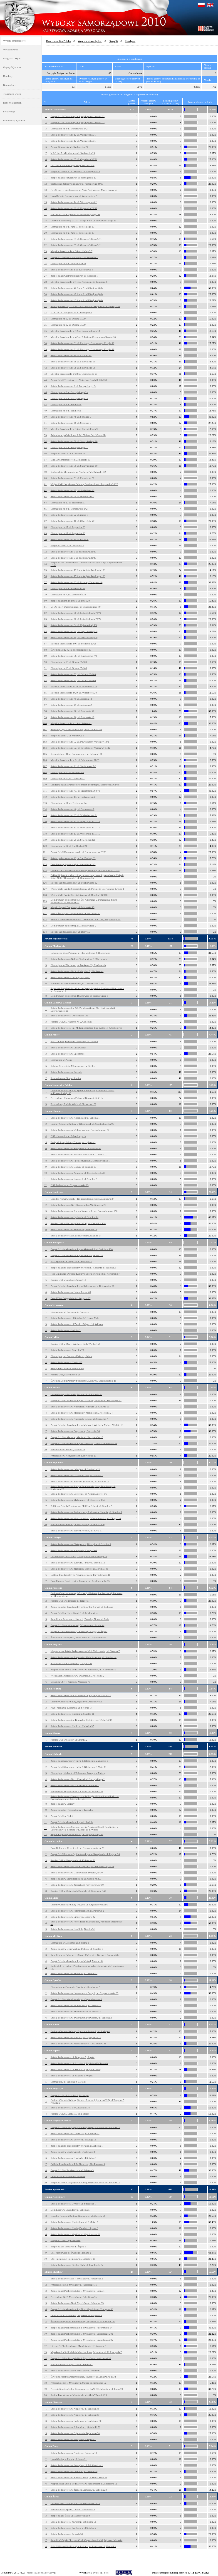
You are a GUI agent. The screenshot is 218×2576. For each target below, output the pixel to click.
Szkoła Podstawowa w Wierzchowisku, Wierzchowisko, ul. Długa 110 (86, 1518)
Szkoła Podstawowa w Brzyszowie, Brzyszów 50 (75, 1431)
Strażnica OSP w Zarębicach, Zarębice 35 (71, 1663)
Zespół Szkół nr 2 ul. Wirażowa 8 (67, 735)
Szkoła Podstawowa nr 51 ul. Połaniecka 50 (72, 478)
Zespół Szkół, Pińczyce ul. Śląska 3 (68, 2246)
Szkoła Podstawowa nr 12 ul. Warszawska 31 (73, 134)
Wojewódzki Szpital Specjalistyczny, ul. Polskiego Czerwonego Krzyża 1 (87, 888)
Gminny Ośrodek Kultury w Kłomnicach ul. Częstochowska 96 (82, 1123)
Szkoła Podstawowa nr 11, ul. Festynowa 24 (73, 796)
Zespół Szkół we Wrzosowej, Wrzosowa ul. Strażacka (77, 1625)
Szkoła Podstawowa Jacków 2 (66, 1330)
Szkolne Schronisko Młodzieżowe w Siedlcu (73, 1066)
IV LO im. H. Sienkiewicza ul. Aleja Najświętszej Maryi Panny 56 (84, 189)
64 (45, 502)
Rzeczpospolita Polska (58, 41)
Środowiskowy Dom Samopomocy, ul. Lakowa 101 (76, 754)
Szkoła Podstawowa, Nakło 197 (66, 1362)
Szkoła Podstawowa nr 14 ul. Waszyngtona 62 (74, 202)
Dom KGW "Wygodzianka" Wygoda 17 (71, 1298)
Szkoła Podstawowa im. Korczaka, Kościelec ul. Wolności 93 (81, 1720)
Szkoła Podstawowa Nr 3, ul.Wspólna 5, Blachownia (77, 971)
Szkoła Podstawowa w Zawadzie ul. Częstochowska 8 (78, 1173)
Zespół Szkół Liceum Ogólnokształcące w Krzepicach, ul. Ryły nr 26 (85, 1854)
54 (45, 441)
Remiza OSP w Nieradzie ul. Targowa (70, 1600)
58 (45, 465)
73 (45, 557)
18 (45, 220)
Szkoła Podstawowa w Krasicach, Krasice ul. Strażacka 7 (79, 1418)
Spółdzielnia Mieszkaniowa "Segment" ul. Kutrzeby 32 (78, 472)
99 (45, 717)
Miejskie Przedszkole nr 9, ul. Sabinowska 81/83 (75, 760)
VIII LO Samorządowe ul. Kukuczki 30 (70, 459)
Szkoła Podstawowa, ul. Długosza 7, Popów (73, 2057)
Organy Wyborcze (12, 67)
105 (45, 754)
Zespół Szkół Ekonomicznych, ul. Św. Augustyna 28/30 (78, 852)
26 (45, 269)
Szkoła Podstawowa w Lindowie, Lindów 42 (73, 1916)
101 (45, 729)
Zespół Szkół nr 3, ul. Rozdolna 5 (67, 545)
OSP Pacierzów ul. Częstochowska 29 (70, 1185)
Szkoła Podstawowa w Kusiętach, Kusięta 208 (74, 1550)
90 (45, 662)
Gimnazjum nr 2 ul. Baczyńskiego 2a (69, 392)
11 (45, 177)
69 (45, 533)
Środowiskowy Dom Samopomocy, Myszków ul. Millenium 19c (83, 2321)
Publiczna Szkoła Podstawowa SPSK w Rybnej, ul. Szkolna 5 (81, 1506)
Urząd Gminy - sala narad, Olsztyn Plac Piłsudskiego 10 (79, 1556)
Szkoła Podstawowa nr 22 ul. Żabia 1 (69, 514)
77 (45, 582)
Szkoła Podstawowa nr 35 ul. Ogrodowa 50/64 (74, 159)
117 (45, 827)
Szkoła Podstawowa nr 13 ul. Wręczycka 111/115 (75, 821)
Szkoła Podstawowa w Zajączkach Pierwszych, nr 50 (77, 1884)
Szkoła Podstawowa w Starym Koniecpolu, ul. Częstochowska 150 (84, 1211)
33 (45, 312)
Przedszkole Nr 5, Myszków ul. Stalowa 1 (72, 2364)
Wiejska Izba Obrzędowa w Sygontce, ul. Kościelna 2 (77, 1675)
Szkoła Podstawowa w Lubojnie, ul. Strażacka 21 (75, 1469)
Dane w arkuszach (12, 102)
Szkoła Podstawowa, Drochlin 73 (67, 1350)
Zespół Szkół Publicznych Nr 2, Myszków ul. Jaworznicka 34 (81, 2327)
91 (45, 668)
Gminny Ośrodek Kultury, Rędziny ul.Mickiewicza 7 (77, 1701)
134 (45, 931)
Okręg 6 (113, 41)
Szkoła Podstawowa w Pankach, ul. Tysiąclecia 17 (76, 2037)
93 (45, 680)
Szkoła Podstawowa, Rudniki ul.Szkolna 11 (72, 1713)
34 (45, 318)
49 (45, 410)
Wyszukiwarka (10, 49)
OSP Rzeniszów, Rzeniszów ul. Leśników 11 (73, 2258)
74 (45, 563)
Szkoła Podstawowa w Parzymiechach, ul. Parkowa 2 (77, 1910)
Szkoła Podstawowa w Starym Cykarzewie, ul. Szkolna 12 (80, 1481)
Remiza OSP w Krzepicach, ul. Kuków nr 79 (73, 1860)
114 (45, 809)
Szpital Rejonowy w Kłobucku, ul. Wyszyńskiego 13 (77, 1834)
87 (45, 643)
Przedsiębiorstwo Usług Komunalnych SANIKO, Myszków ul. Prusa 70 (87, 2389)
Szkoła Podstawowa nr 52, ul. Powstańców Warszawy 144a (80, 747)
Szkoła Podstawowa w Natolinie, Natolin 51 (73, 1929)
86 (45, 637)
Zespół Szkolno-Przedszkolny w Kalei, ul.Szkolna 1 (77, 2145)
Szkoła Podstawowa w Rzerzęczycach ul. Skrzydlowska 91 (80, 1160)
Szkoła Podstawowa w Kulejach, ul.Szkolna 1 (74, 2158)
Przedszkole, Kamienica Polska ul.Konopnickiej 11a (77, 1098)
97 (45, 704)
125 (45, 876)
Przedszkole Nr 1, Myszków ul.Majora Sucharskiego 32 (79, 2382)
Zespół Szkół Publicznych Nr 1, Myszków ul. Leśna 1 (78, 2290)
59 (45, 472)
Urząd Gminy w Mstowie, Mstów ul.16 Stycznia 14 (76, 1394)
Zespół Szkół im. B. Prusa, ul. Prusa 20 (70, 600)
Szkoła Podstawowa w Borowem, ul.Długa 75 (74, 2139)
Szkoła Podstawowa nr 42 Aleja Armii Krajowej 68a (77, 288)
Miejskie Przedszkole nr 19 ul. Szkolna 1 (71, 723)
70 (45, 539)
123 (45, 864)
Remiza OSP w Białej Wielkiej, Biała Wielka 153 (75, 1343)
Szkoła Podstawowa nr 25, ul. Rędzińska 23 (72, 490)
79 (45, 594)
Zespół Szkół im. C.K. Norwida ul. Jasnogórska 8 (75, 171)
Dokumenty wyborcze (14, 120)
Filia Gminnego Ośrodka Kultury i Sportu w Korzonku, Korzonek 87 (85, 1273)
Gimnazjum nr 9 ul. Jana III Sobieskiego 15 (72, 226)
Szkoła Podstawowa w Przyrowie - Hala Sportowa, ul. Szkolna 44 (84, 1657)
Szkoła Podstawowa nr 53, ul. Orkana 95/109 (73, 674)
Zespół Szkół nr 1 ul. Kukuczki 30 (68, 453)
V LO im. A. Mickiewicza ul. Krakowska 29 (73, 153)
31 (45, 300)
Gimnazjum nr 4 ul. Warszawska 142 (69, 128)
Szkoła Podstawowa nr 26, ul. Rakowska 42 (72, 711)
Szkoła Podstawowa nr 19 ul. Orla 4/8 (70, 539)
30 (45, 294)
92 (45, 674)
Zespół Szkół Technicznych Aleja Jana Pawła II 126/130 (79, 380)
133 (45, 925)
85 (45, 631)
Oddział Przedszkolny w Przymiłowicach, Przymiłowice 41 (80, 1574)
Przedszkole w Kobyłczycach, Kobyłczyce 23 (73, 1455)
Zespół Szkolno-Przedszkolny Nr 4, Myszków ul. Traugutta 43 (82, 2309)
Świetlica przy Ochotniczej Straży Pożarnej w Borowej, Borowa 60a (85, 1955)
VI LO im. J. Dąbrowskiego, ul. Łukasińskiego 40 (76, 606)
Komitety (8, 76)
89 (45, 655)
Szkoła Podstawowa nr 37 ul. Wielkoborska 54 (74, 815)
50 (45, 416)
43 (45, 373)
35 (45, 324)
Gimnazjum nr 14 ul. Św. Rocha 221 (69, 846)
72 (45, 551)
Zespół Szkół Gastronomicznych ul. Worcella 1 (74, 257)
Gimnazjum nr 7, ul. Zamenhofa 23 (68, 594)
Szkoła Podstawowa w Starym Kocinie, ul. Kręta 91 (77, 1530)
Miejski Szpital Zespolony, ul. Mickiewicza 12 (74, 882)
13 (45, 189)
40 (45, 355)
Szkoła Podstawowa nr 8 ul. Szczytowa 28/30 (73, 551)
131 (45, 913)
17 (45, 214)
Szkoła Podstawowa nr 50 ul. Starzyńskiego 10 (74, 441)
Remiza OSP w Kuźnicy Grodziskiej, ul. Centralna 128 (78, 1223)
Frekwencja (9, 111)
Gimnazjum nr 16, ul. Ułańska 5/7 (68, 778)
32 (45, 306)
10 (45, 171)
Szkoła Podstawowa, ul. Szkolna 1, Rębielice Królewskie (79, 2063)
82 (45, 613)
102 (45, 735)
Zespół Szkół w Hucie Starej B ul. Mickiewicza (74, 1613)
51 (45, 422)
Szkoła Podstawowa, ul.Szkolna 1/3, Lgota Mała (75, 1318)
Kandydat (130, 41)
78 (45, 588)
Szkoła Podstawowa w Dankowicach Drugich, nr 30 (77, 1872)
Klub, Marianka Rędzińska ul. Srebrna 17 (71, 1707)
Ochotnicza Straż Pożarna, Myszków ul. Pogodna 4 (76, 2315)
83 (45, 619)
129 (45, 901)
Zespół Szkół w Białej (62, 1816)
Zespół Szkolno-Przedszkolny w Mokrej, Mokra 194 (77, 1961)
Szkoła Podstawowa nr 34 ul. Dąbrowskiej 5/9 (74, 625)
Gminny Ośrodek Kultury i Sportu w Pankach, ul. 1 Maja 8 (80, 2031)
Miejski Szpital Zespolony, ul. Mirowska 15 (72, 907)
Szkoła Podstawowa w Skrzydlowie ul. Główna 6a (76, 1148)
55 (45, 447)
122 (45, 858)
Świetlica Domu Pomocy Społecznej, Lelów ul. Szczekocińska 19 (83, 1380)
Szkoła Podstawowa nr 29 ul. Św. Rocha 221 (73, 839)
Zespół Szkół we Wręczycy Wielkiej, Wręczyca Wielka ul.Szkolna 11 (85, 2127)
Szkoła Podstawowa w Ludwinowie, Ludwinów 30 (76, 2421)
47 (45, 398)
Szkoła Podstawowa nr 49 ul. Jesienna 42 (71, 698)
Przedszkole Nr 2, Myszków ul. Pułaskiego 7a (74, 2284)
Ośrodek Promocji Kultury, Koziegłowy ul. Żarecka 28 (78, 2215)
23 (45, 251)
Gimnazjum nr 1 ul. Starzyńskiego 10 (69, 447)
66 (45, 514)
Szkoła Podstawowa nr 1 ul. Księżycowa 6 (72, 269)
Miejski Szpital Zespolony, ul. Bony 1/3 (71, 931)
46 (45, 392)
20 (45, 232)
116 (45, 821)
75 (45, 570)
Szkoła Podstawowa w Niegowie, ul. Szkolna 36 (75, 2408)
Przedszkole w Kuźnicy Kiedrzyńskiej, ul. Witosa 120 (78, 1524)
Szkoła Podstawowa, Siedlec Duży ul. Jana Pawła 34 (77, 2265)
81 (45, 606)
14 (45, 196)
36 (45, 330)
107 (45, 766)
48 (45, 404)
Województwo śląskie (90, 41)
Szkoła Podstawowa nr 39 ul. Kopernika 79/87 (74, 208)
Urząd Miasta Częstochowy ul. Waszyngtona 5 (74, 196)
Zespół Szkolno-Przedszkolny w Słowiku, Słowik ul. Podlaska (82, 1606)
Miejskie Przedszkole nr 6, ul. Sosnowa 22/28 (74, 643)
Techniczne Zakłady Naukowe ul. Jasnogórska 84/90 (77, 183)
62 (45, 490)
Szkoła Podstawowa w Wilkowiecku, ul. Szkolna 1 (76, 2005)
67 (45, 521)
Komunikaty (9, 85)
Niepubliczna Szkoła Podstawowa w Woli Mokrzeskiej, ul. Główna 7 (85, 1651)
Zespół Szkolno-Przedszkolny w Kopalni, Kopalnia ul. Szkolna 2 (83, 1267)
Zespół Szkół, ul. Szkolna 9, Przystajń (70, 2095)
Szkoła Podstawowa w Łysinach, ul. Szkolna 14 (75, 1217)
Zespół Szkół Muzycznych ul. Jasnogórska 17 (74, 177)
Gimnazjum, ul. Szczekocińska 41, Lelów (71, 1356)
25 (45, 263)
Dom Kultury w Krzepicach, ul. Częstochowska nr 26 (77, 1848)
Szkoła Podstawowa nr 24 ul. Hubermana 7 (72, 496)
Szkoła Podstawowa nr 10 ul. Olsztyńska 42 (72, 521)
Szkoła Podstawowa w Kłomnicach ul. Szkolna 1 (75, 1117)
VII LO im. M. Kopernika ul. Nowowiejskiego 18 (75, 214)
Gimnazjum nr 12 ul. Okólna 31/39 (68, 318)
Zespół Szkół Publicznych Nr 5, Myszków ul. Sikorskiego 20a (82, 2333)
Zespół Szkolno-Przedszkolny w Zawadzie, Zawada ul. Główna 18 (84, 1443)
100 (45, 723)
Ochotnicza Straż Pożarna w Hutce (68, 2176)
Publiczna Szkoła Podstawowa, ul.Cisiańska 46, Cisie (77, 983)
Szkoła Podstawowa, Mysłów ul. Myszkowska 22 (75, 2234)
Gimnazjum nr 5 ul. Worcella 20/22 (68, 263)
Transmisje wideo (12, 93)
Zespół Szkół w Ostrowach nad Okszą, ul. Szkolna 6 (77, 1948)
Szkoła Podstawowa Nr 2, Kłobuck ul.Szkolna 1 (75, 1785)
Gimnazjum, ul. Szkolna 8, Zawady (68, 2081)
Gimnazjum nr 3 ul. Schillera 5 (66, 404)
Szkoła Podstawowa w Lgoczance (67, 1053)
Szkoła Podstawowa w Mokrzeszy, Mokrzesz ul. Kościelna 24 (82, 1412)
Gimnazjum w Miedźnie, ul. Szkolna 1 (70, 1942)
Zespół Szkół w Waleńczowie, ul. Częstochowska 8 (76, 1999)
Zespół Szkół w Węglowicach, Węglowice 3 (73, 2151)
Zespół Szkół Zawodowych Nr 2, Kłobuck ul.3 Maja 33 (78, 1767)
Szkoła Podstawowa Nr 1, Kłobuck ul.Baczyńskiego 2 (78, 1779)
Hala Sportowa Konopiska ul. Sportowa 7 (71, 1261)
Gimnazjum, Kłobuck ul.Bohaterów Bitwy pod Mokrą (78, 1773)
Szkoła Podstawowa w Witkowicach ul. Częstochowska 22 (80, 1130)
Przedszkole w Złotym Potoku (66, 1078)
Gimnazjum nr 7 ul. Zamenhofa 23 (68, 588)
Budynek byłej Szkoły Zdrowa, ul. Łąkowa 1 (73, 1142)
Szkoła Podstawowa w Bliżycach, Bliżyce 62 (73, 2439)
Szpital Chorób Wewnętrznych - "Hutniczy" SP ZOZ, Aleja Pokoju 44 (86, 919)
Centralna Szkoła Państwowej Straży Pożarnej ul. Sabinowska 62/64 (85, 784)
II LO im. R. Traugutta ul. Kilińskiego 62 (71, 312)
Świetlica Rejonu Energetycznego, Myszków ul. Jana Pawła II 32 (83, 2376)
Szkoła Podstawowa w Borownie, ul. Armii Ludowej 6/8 (79, 1493)
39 (45, 349)
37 (45, 337)
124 (45, 870)
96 (45, 698)
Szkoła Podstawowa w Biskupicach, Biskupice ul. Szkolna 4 (81, 1544)
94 (45, 686)
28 (45, 281)
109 (45, 778)
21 (45, 239)
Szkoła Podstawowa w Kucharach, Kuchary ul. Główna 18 (80, 1406)
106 (45, 760)
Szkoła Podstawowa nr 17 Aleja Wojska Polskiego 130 (78, 570)
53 (45, 435)
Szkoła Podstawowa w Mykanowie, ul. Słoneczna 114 (78, 1500)
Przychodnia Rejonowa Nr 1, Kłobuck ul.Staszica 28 (77, 1791)
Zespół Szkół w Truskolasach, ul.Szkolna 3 (72, 2170)
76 (45, 576)
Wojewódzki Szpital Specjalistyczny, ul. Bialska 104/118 (79, 895)
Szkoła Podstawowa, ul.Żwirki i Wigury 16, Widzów (77, 1324)
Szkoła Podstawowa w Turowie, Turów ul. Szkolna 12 (78, 1562)
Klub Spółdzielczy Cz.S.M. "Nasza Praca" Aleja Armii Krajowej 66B (85, 306)
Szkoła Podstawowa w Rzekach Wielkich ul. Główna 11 (79, 1154)
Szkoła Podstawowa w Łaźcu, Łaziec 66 (71, 1292)
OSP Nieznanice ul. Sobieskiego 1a (68, 1136)
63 (45, 496)
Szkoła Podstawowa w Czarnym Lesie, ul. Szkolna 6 (77, 1475)
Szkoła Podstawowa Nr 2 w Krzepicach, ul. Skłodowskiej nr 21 (82, 1866)
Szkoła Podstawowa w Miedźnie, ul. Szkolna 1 (74, 1973)
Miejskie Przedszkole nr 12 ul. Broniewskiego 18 (75, 330)
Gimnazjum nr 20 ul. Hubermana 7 (68, 502)
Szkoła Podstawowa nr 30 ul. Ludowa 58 (71, 355)
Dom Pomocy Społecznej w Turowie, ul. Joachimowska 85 (80, 1581)
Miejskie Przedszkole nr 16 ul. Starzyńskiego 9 (74, 429)
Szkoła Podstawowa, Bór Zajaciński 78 (70, 2107)
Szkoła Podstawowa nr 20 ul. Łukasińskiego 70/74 (76, 613)
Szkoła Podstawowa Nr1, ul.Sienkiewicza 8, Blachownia (79, 959)
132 (45, 919)
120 (45, 846)
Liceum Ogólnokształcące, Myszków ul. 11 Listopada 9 (78, 2346)
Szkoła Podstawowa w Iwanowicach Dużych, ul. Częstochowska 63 (85, 1993)
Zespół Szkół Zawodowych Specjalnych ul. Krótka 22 (78, 116)
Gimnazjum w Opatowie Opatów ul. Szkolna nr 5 (75, 1987)
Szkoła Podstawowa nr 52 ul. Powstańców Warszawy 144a (80, 741)
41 (45, 361)
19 (45, 226)
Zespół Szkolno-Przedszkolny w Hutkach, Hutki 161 (77, 1255)
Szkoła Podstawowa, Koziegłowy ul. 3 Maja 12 (74, 2222)
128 (45, 895)
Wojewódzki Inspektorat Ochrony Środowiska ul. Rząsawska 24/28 (84, 484)
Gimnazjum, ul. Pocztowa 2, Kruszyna (70, 1311)
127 (45, 888)
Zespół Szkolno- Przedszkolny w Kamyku (72, 1809)
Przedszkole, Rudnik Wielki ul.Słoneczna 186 (74, 1104)
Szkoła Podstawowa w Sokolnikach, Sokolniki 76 (75, 2427)
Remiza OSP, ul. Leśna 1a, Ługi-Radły (70, 2113)
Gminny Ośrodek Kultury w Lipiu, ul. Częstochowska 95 (79, 1904)
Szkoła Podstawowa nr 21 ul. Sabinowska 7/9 (73, 766)
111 (45, 790)
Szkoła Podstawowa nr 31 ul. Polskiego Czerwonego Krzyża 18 (82, 343)
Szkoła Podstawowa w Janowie (66, 1072)
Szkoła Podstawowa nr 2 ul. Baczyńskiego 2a (73, 386)
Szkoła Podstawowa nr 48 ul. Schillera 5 (71, 416)
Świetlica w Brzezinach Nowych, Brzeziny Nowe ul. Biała (80, 1619)
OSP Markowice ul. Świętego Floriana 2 (71, 2252)
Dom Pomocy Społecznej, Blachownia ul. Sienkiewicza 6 (79, 995)
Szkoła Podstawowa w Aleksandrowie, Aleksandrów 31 (78, 2043)
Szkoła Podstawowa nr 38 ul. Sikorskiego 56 (73, 361)
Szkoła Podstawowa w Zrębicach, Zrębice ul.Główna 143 (79, 1568)
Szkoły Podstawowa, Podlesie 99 (67, 1368)
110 (45, 784)
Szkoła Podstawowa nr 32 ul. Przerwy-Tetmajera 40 (77, 582)
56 (45, 453)
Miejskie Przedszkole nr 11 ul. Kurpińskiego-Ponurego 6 (79, 281)
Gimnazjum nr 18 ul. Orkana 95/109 (69, 662)
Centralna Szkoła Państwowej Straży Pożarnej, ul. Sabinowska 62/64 (85, 870)
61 (45, 484)
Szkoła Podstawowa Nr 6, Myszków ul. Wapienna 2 (76, 2370)
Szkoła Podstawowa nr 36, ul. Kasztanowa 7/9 (74, 655)
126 (45, 882)
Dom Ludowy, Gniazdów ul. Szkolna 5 (70, 2209)
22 (45, 245)
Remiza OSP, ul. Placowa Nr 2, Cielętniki (71, 1021)
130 (45, 907)
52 (45, 429)
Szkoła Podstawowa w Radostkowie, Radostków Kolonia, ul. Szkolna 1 (86, 1512)
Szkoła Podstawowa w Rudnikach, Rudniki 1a (74, 1229)
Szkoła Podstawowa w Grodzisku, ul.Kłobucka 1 (75, 2133)
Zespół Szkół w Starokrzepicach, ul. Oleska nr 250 (76, 1878)
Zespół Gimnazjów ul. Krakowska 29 (69, 147)
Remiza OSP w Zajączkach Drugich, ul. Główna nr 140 (78, 1891)
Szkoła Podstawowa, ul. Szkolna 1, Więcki (72, 2075)
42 (45, 367)
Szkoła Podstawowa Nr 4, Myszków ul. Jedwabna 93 (77, 2303)
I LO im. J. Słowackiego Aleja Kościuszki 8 (72, 165)
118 (45, 833)
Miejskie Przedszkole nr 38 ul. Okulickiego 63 (74, 373)
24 (45, 257)
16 (45, 208)
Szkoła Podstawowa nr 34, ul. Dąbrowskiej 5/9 (74, 631)
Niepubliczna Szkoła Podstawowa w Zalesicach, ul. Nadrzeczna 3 (83, 1669)
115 (45, 815)
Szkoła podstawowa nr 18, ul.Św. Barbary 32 (73, 858)
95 (45, 692)
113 (45, 803)
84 (45, 625)
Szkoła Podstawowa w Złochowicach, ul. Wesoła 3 (76, 2011)
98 (45, 711)
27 (45, 275)
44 (45, 380)
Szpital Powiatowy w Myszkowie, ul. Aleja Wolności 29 (79, 2395)
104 (45, 747)
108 (45, 772)
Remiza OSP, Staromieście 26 (65, 1374)
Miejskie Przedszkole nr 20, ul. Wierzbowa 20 (74, 686)
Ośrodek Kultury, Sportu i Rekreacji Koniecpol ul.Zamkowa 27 (82, 1198)
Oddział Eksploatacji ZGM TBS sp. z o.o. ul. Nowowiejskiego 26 (83, 220)
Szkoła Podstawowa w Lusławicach (68, 1047)
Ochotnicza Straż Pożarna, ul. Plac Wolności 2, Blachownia (80, 952)
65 (45, 508)
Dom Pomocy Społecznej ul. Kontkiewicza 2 (73, 864)
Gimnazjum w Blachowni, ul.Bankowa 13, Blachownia (78, 965)
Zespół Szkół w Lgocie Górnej (66, 2240)
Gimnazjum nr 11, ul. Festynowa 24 (69, 803)
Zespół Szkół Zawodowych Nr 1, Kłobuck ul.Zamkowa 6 (79, 1760)
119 (45, 839)
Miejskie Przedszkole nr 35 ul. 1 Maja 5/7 (72, 251)
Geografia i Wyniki (12, 58)
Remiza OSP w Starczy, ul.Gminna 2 (69, 1739)
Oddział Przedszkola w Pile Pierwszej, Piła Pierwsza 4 (78, 2164)
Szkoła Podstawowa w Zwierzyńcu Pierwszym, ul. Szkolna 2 (81, 2017)
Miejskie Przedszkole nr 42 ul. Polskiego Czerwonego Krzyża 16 (83, 337)
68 (45, 527)
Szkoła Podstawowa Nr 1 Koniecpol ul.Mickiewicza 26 (78, 1205)
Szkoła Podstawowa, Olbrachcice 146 (69, 1015)
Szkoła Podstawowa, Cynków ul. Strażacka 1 (73, 2203)
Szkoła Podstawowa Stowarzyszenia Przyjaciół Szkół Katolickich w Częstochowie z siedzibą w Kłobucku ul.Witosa (85, 1828)
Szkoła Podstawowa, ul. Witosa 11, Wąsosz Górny (76, 2069)
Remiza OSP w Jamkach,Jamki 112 (68, 1279)
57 (45, 459)
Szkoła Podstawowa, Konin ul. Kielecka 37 (72, 1726)
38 (45, 343)
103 (45, 741)
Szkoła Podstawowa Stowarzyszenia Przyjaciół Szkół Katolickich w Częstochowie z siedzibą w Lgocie (85, 1797)
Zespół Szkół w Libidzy (62, 1803)
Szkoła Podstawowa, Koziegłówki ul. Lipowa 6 (74, 2228)
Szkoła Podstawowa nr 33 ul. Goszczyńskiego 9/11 (76, 239)
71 (45, 545)
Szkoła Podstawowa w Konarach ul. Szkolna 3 (74, 1179)
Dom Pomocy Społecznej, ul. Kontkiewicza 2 (73, 925)
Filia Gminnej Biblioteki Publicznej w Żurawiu (74, 1041)
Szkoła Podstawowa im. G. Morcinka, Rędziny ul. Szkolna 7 (81, 1695)
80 (45, 600)
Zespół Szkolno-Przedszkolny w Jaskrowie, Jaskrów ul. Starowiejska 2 (86, 1400)
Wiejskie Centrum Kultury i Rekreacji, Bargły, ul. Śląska (79, 1631)
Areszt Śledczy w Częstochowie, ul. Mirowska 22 (75, 913)
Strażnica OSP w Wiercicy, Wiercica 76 (70, 1681)
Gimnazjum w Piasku (61, 1059)
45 (45, 386)
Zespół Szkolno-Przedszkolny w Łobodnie (72, 1822)
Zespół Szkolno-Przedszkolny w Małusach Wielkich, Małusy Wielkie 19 (87, 1425)
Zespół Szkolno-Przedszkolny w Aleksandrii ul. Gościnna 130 (82, 1249)
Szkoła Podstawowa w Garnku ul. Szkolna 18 (73, 1166)
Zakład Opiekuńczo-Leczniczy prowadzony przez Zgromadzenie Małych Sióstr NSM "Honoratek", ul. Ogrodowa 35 (87, 876)
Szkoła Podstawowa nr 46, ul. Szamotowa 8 (72, 809)
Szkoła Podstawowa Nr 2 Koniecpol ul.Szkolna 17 (76, 1235)
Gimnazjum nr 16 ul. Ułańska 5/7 (67, 772)
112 (45, 796)
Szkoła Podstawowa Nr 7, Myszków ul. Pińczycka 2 (77, 2278)
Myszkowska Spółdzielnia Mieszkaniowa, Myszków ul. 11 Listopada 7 (86, 2352)
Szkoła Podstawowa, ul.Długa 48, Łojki (70, 977)
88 (45, 649)
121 (45, 852)
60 (45, 478)
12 (45, 183)
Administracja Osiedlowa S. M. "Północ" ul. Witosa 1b (78, 435)
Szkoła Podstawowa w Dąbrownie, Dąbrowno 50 (75, 2433)
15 (45, 202)
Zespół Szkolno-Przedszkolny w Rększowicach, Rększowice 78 (82, 1286)
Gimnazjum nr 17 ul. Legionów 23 (68, 527)
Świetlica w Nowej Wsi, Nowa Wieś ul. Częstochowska (79, 1637)
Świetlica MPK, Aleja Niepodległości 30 (71, 649)
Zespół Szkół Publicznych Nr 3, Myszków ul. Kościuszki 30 (81, 2358)
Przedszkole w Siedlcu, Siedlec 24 (68, 1449)
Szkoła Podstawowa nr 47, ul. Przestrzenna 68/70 (75, 790)
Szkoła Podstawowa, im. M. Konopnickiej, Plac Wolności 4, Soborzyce (86, 1027)
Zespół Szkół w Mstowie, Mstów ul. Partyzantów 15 (77, 1437)
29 (45, 288)
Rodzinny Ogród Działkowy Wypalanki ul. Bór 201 (76, 729)
